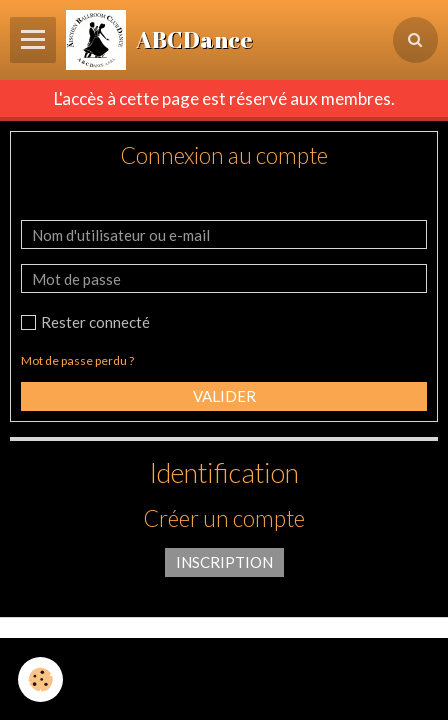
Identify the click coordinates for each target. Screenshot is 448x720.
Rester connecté (85, 322)
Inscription (224, 562)
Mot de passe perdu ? (77, 360)
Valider (224, 396)
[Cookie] (40, 679)
